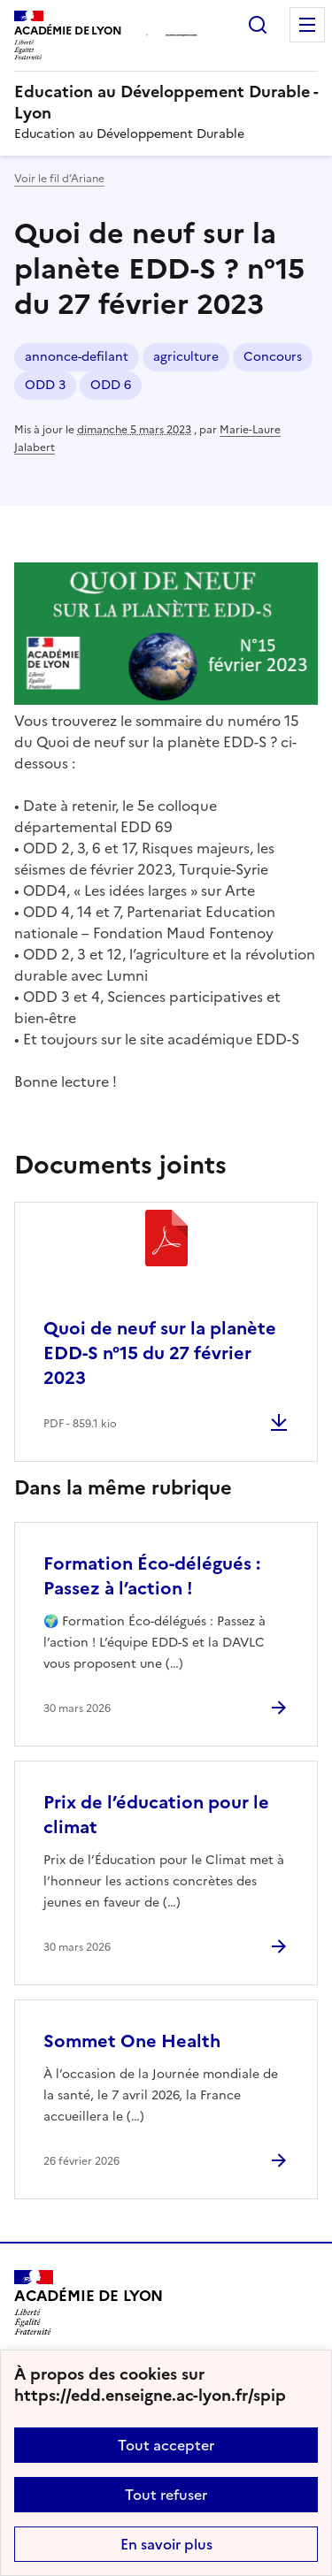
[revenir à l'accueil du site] (166, 102)
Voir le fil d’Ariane (59, 179)
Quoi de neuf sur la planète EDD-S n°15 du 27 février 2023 (159, 1353)
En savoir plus (166, 2544)
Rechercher (257, 24)
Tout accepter (166, 2445)
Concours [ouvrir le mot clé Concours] (272, 357)
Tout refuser (166, 2494)
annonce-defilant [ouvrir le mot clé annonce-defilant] (76, 357)
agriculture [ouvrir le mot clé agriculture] (186, 357)
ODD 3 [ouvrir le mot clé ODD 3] (45, 385)
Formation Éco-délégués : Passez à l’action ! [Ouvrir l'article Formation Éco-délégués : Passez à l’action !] (151, 1575)
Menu (307, 24)
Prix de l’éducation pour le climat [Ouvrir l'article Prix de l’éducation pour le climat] (156, 1814)
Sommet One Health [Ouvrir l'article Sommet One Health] (131, 2041)
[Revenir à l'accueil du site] (88, 2302)
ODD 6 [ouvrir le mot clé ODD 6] (110, 385)
